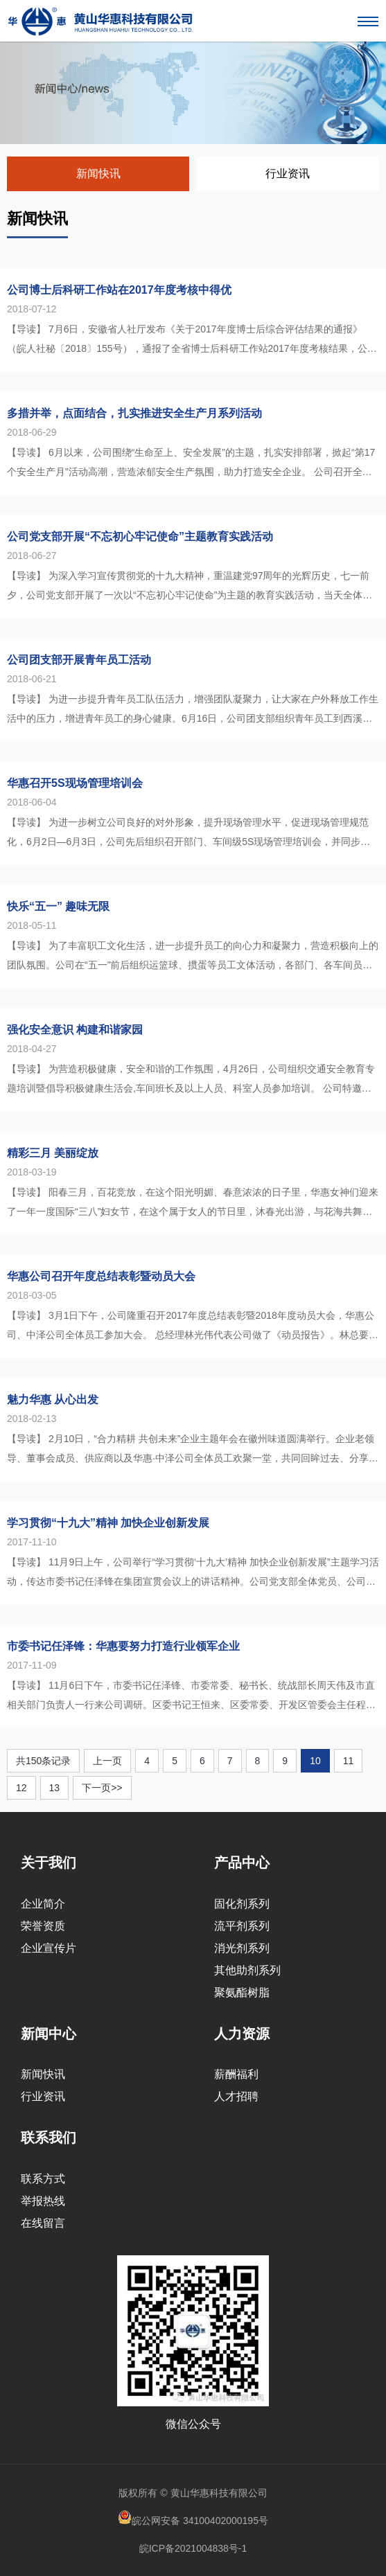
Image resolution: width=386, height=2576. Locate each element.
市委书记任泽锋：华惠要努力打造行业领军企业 (123, 1646)
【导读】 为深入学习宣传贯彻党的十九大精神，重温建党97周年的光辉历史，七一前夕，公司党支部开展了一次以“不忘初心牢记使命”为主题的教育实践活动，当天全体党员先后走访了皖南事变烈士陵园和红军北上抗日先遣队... (189, 587)
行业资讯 (287, 173)
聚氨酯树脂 (242, 1992)
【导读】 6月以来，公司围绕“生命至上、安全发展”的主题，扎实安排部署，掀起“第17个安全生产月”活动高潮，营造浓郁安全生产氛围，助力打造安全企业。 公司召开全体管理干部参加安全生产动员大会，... (191, 464)
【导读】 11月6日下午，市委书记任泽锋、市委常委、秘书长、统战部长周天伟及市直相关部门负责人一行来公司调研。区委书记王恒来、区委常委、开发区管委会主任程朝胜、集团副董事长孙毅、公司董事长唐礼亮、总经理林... (191, 1697)
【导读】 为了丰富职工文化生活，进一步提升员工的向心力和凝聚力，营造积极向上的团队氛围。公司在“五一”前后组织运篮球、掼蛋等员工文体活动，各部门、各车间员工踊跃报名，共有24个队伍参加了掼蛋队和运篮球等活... (192, 957)
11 (348, 1760)
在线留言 (43, 2223)
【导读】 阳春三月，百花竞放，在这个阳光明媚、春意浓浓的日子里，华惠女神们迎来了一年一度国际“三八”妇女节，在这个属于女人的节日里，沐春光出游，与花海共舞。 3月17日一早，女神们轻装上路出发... (192, 1204)
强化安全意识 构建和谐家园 (75, 1030)
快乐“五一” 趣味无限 (58, 906)
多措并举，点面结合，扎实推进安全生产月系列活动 (134, 413)
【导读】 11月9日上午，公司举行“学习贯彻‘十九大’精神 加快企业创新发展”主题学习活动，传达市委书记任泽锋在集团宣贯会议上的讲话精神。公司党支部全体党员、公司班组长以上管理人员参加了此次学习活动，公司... (193, 1573)
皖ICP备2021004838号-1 (193, 2548)
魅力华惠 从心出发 (52, 1399)
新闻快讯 (98, 173)
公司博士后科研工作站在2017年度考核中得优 (119, 290)
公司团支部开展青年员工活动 (79, 660)
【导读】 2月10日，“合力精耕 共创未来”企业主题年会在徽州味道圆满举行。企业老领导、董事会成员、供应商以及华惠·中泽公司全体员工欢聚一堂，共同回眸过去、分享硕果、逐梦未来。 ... (192, 1450)
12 (21, 1787)
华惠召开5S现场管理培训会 (75, 783)
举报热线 (43, 2201)
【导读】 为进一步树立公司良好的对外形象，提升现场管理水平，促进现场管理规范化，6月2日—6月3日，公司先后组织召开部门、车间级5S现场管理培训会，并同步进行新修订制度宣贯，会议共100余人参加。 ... (188, 834)
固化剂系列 (242, 1904)
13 (54, 1787)
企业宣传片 (48, 1948)
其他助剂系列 (247, 1970)
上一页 (107, 1760)
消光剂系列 (242, 1948)
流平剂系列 (242, 1926)
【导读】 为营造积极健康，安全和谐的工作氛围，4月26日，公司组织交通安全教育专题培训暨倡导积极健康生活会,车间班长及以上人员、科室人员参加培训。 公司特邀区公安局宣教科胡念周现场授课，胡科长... (191, 1080)
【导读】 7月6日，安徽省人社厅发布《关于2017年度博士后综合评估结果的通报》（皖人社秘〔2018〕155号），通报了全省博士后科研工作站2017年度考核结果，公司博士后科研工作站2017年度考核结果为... (192, 340)
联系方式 (43, 2179)
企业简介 (43, 1904)
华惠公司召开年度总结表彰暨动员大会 (101, 1276)
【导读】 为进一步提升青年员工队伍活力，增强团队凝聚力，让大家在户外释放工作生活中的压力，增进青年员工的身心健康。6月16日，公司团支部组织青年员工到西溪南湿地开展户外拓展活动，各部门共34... (192, 710)
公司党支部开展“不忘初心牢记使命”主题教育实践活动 (140, 536)
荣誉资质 (43, 1926)
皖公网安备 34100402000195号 (193, 2518)
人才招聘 (236, 2096)
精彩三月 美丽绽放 (52, 1153)
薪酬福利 (236, 2074)
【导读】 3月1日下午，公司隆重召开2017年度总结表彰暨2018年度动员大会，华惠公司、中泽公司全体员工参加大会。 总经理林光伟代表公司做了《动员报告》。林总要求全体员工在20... (192, 1327)
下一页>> (102, 1787)
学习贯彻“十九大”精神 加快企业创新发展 (108, 1523)
